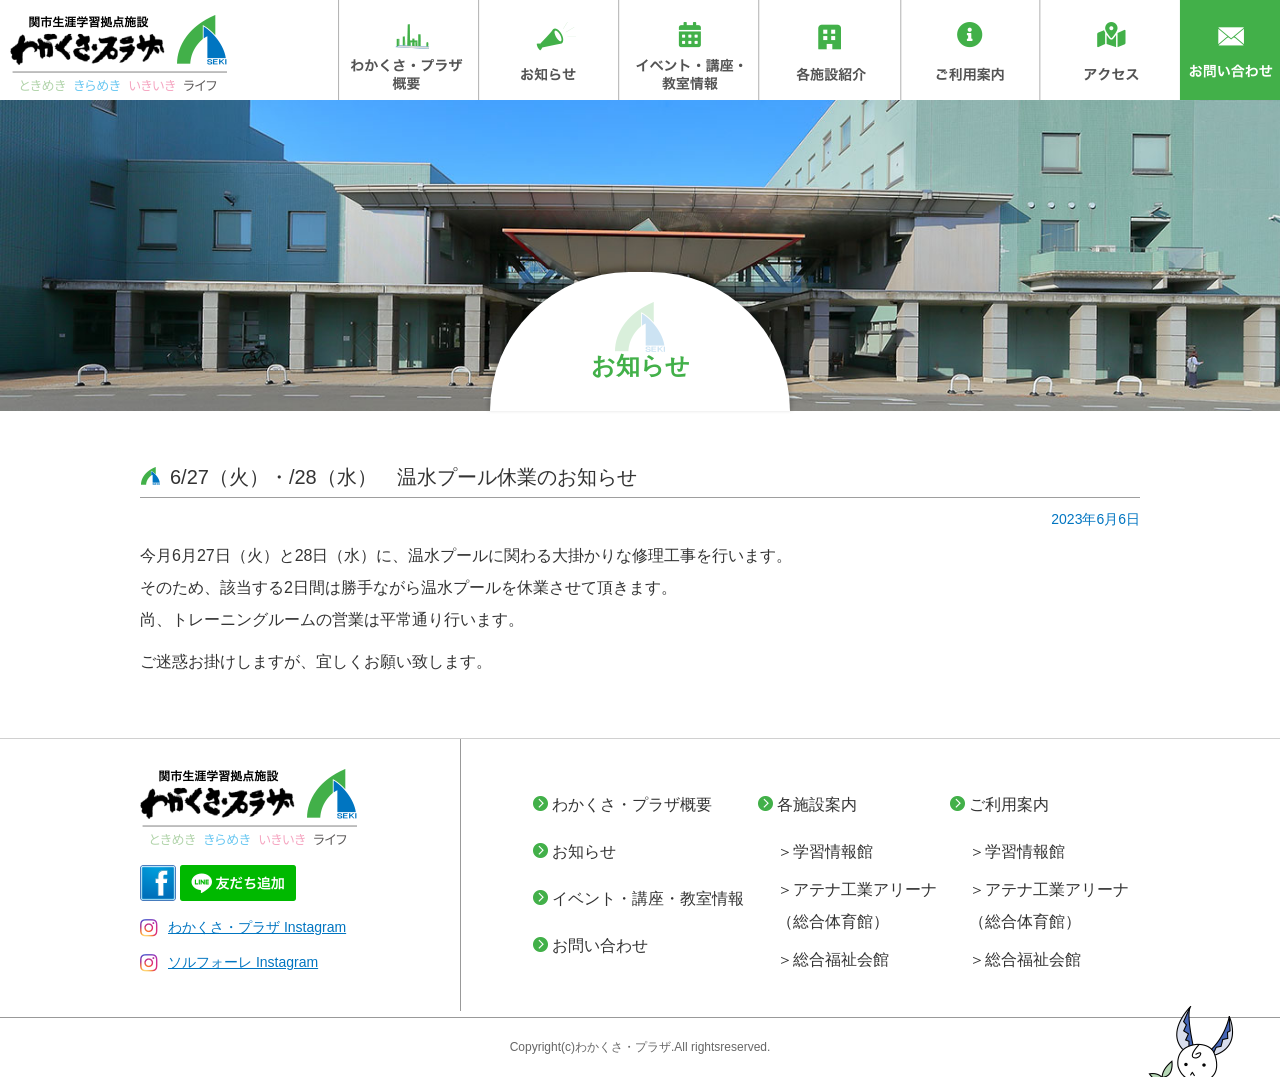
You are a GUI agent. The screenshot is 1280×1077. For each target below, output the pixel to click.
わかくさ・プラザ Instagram (243, 927)
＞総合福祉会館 (833, 959)
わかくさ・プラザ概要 (632, 804)
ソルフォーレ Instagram (229, 962)
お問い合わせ (600, 945)
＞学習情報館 (825, 851)
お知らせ (584, 851)
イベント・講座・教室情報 (648, 898)
